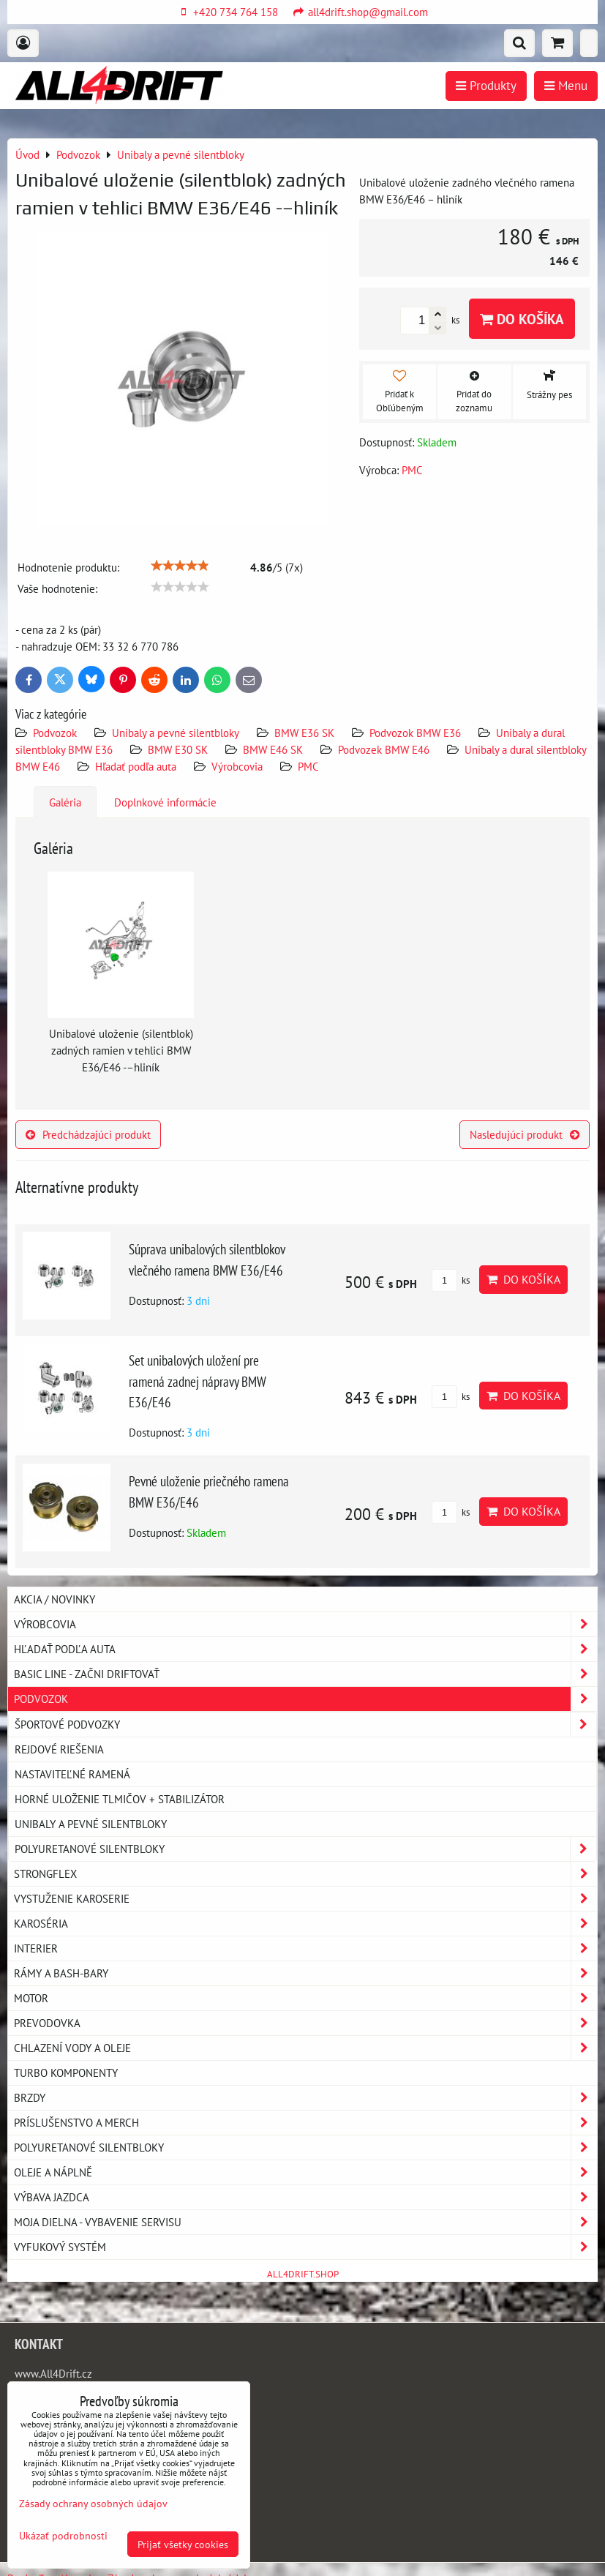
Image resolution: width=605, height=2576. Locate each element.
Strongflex (305, 1874)
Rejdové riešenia (59, 1749)
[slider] (180, 566)
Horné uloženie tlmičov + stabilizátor (120, 1798)
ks (451, 1280)
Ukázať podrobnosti (63, 2536)
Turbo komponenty (66, 2072)
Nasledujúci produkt (524, 1134)
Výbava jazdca (305, 2197)
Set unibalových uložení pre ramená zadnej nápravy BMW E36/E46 (197, 1381)
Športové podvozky (305, 1724)
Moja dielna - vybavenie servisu (305, 2222)
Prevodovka (305, 2023)
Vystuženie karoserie (305, 1899)
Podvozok (56, 732)
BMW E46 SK (273, 749)
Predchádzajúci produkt (88, 1134)
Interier (305, 1948)
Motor (305, 1998)
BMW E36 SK (304, 732)
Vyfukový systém (305, 2247)
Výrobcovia (237, 766)
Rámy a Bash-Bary (305, 1973)
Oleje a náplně (305, 2172)
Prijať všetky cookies (183, 2544)
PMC (308, 766)
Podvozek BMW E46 (383, 749)
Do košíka (522, 319)
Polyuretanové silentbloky (305, 1849)
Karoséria (305, 1924)
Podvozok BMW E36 (415, 732)
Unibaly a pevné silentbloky (175, 732)
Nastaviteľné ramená (72, 1774)
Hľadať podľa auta (135, 766)
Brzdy (305, 2098)
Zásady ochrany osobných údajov (93, 2503)
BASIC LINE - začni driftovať (305, 1674)
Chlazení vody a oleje (305, 2048)
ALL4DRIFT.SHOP (303, 2274)
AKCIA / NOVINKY (54, 1599)
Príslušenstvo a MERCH (305, 2123)
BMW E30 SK (178, 749)
